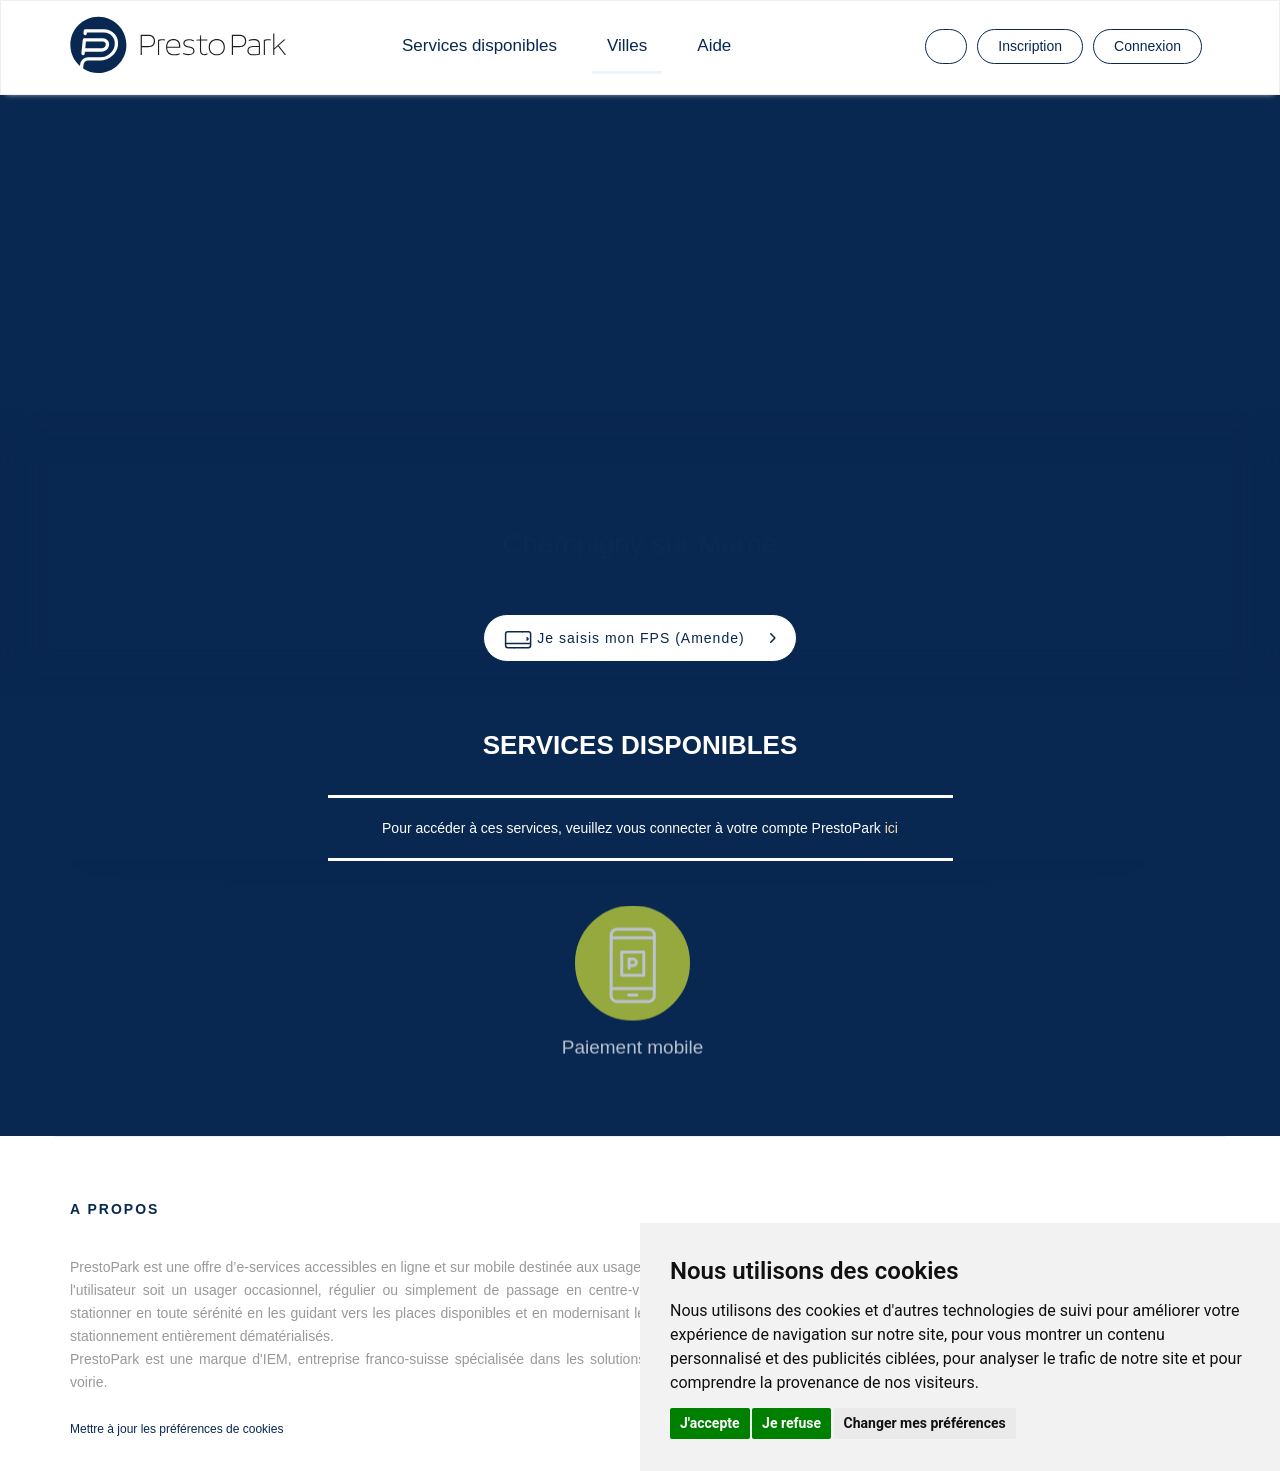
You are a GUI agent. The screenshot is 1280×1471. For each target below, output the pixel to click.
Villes (627, 45)
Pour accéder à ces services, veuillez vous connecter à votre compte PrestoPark (633, 828)
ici (891, 828)
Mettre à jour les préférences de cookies (176, 1429)
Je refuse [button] (791, 1423)
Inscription (1030, 46)
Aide (714, 45)
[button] (639, 638)
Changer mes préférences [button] (925, 1423)
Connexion (1147, 46)
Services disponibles (479, 45)
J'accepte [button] (710, 1423)
